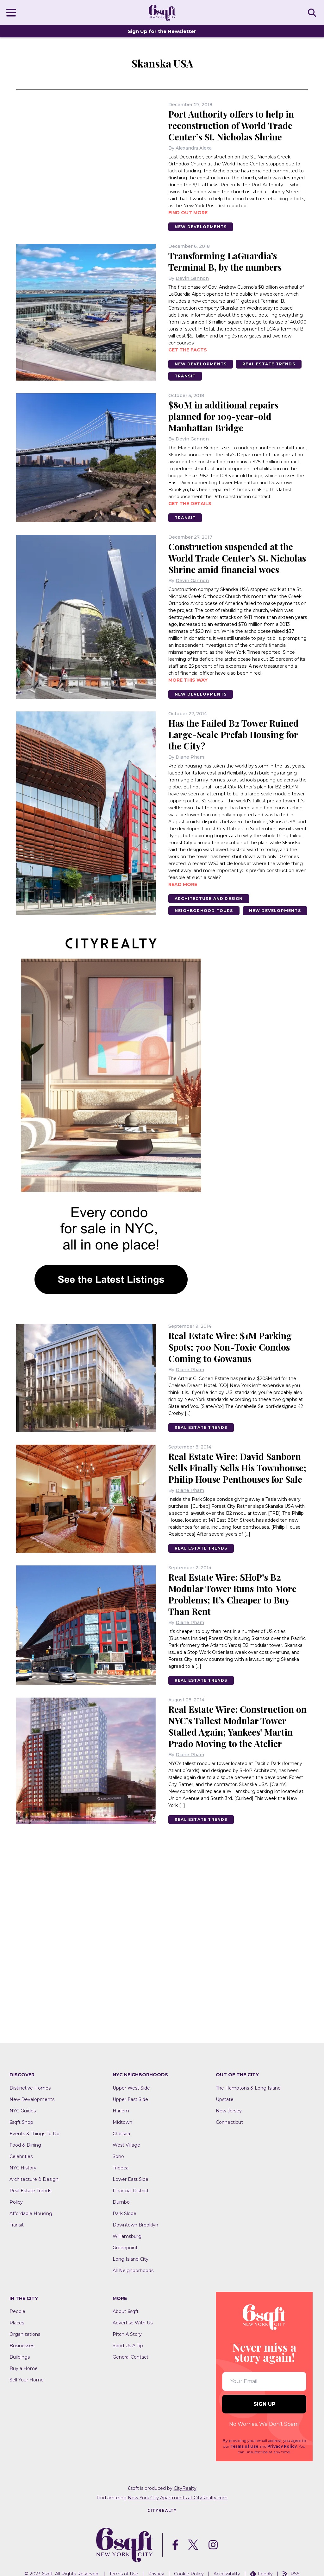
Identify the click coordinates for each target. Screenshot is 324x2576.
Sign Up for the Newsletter (162, 31)
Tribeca (120, 2168)
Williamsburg (127, 2236)
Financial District (131, 2191)
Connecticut (229, 2122)
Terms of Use (244, 2446)
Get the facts (187, 350)
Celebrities (21, 2156)
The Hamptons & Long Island (248, 2088)
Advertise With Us (133, 2323)
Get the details (189, 503)
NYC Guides (22, 2111)
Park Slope (124, 2213)
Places (16, 2323)
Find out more (188, 212)
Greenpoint (125, 2248)
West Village (126, 2145)
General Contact (130, 2357)
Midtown (122, 2122)
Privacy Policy (282, 2446)
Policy (16, 2202)
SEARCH (313, 12)
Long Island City (130, 2259)
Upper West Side (131, 2088)
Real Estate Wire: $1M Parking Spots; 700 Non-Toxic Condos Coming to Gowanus (230, 1347)
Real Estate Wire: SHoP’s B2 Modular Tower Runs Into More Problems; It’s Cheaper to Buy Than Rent (232, 1594)
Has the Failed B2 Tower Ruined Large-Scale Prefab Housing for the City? (233, 734)
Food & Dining (25, 2145)
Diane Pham (190, 757)
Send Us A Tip (128, 2345)
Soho (118, 2156)
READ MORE (182, 884)
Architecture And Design (209, 898)
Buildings (19, 2357)
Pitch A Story (127, 2334)
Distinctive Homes (30, 2088)
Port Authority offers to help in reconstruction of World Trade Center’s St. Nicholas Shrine (231, 125)
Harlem (121, 2111)
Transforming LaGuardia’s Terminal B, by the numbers (225, 261)
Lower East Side (130, 2179)
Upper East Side (130, 2099)
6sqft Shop (21, 2122)
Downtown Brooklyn (135, 2225)
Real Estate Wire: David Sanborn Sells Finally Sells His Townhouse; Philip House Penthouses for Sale (237, 1467)
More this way (188, 680)
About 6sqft (126, 2311)
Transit (185, 376)
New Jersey (229, 2111)
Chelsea (121, 2133)
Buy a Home (23, 2368)
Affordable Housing (30, 2213)
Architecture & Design (34, 2179)
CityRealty (185, 2488)
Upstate (225, 2099)
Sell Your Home (26, 2380)
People (17, 2311)
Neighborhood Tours (204, 910)
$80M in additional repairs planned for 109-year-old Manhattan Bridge (223, 416)
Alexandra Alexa (194, 148)
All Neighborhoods (133, 2270)
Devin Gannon (192, 278)
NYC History (22, 2168)
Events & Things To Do (34, 2133)
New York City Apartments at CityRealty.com (177, 2498)
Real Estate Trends (268, 364)
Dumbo (121, 2202)
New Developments (201, 226)
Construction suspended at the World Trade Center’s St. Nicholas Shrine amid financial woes (237, 558)
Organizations (24, 2334)
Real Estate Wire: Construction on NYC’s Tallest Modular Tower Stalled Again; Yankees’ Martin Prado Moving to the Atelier (237, 1726)
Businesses (21, 2345)
